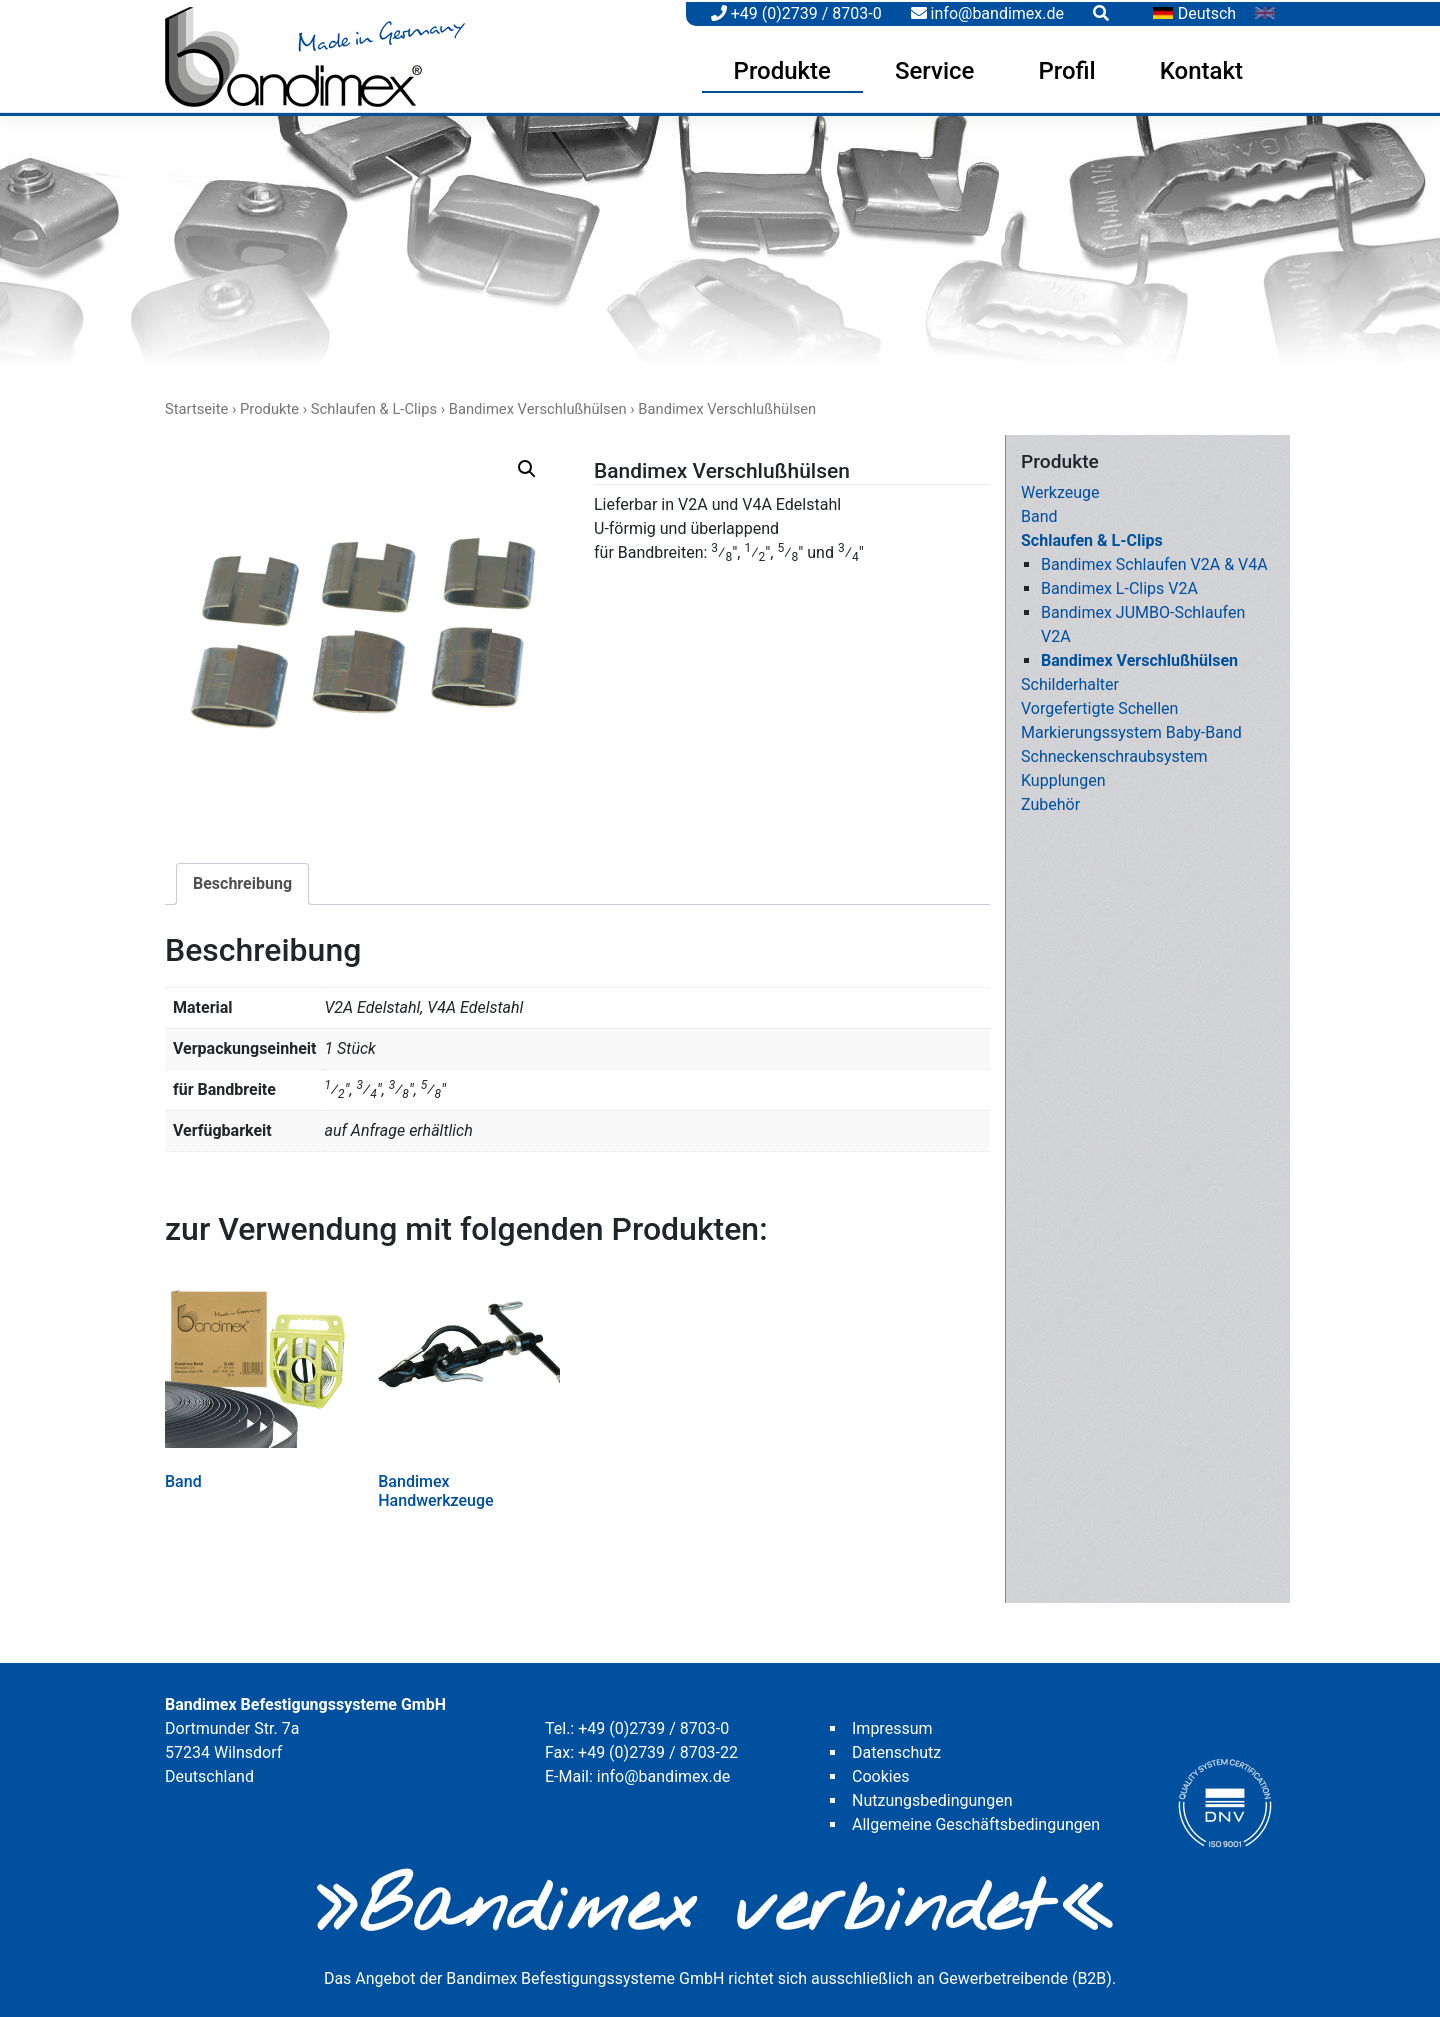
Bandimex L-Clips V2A (1119, 585)
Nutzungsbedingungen (932, 1796)
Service (935, 69)
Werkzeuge (1060, 489)
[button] (527, 466)
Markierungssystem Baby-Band (1131, 729)
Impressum (892, 1724)
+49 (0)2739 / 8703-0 (796, 11)
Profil (1066, 69)
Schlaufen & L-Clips (374, 406)
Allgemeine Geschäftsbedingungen (976, 1820)
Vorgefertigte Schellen (1099, 705)
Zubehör (1050, 801)
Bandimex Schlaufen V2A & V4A (1154, 561)
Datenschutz (896, 1748)
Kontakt (1201, 69)
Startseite (196, 406)
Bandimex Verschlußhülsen (538, 406)
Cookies (880, 1772)
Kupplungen (1063, 777)
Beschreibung (242, 880)
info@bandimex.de (987, 11)
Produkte (782, 69)
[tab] (242, 881)
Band (1039, 513)
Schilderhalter (1070, 681)
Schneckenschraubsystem (1114, 753)
